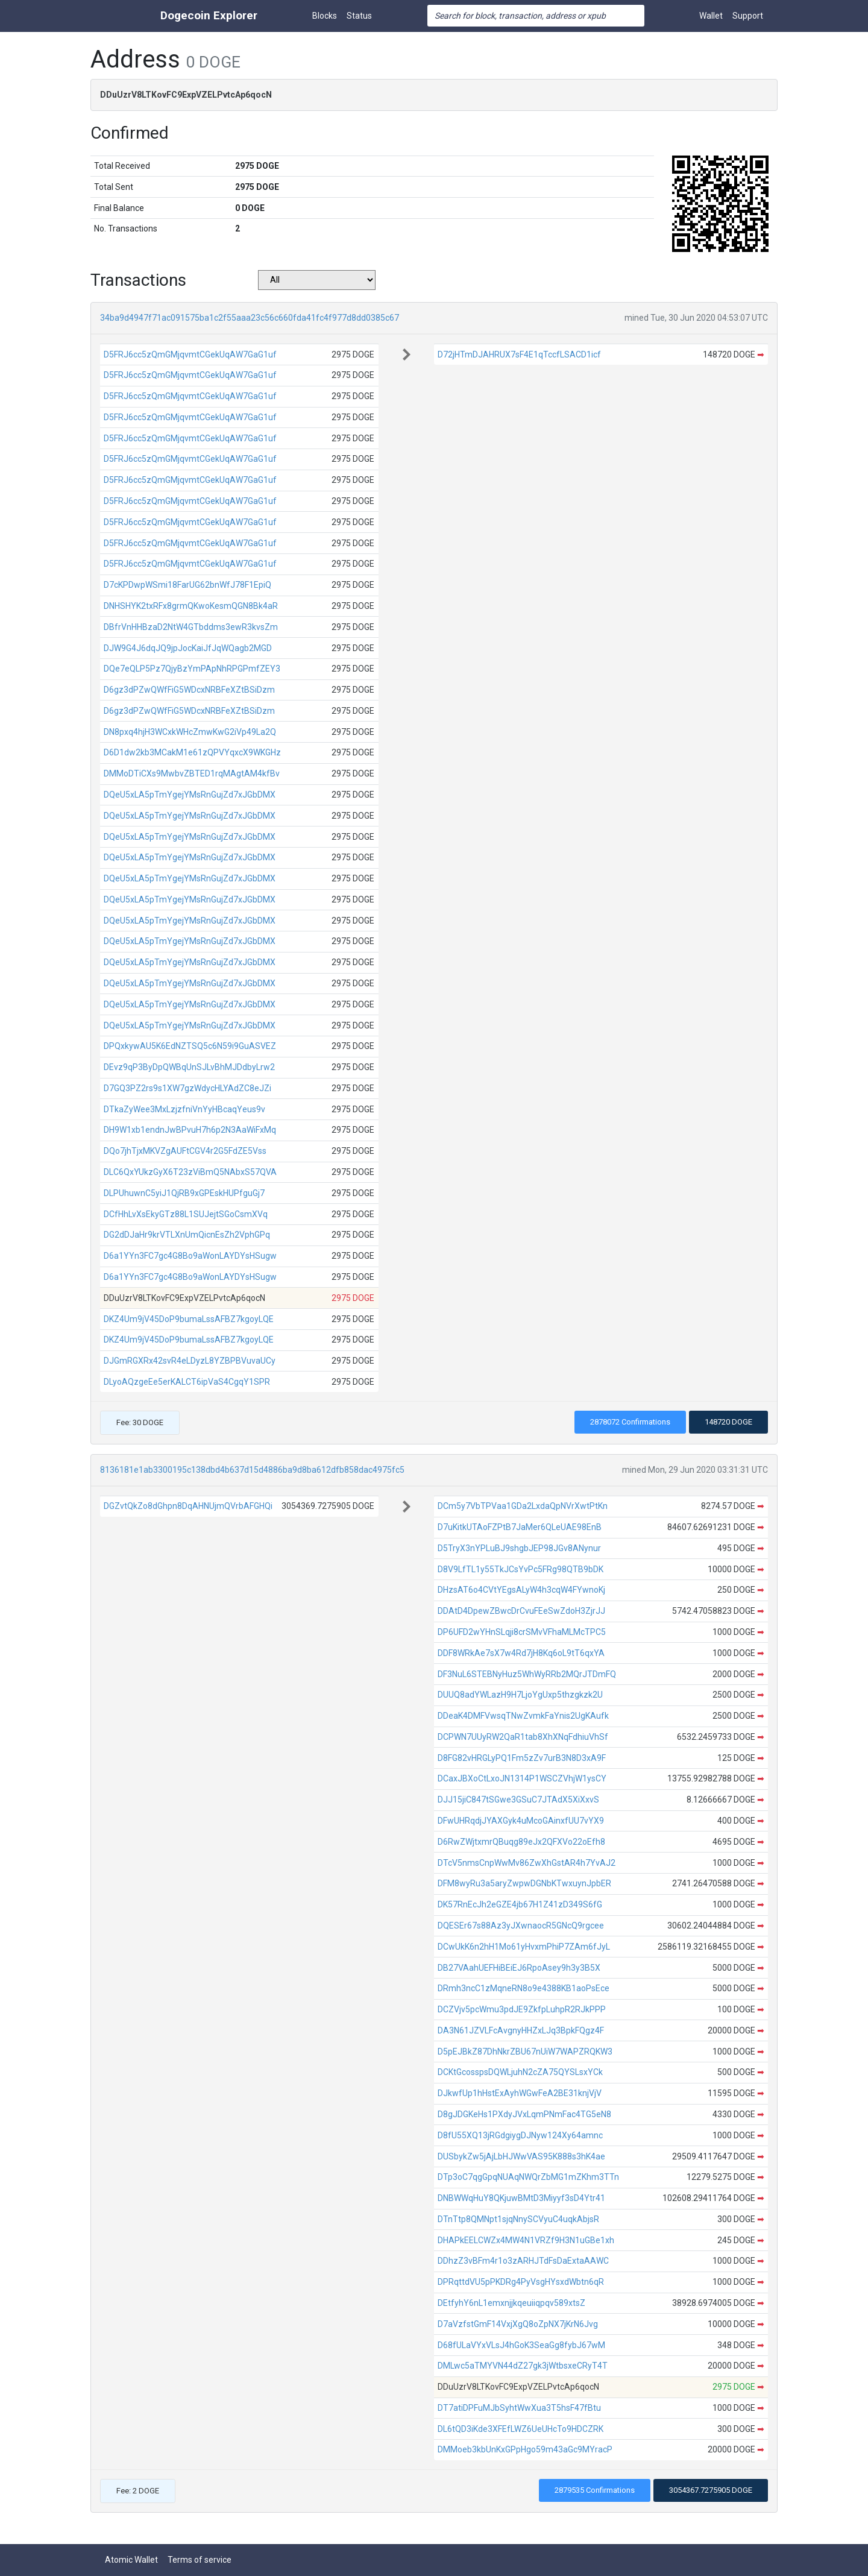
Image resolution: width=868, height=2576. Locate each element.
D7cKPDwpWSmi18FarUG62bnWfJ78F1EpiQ (187, 585)
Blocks (324, 15)
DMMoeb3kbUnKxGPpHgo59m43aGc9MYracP (525, 2449)
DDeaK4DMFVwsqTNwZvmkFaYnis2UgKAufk (523, 1716)
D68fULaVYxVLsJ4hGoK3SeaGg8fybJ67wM (521, 2345)
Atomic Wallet (131, 2560)
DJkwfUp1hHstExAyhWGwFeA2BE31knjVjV (520, 2093)
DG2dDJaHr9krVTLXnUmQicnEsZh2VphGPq (187, 1234)
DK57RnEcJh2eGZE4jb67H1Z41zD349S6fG (520, 1904)
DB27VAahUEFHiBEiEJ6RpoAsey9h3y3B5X (519, 1968)
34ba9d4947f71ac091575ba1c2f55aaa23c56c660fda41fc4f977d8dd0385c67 (249, 318)
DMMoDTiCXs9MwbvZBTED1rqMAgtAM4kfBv (192, 773)
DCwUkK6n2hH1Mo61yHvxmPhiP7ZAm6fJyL (524, 1946)
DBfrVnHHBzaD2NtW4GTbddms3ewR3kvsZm (191, 627)
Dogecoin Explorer (208, 15)
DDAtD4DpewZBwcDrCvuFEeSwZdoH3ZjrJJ (521, 1611)
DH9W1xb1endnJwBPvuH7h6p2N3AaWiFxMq (190, 1130)
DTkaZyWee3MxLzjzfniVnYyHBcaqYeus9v (184, 1109)
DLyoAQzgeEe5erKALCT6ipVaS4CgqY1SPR (187, 1382)
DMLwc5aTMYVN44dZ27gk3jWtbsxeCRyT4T (523, 2365)
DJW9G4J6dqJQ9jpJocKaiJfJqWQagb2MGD (188, 648)
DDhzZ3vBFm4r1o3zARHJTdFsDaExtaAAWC (523, 2261)
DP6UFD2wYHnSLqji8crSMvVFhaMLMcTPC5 (522, 1632)
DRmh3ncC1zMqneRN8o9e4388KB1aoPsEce (523, 1988)
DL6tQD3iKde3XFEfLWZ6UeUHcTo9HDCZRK (520, 2429)
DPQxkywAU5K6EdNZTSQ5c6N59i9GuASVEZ (190, 1046)
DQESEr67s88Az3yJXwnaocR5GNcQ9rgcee (521, 1925)
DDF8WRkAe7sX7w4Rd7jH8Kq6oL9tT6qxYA (521, 1653)
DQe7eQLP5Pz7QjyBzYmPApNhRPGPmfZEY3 (192, 668)
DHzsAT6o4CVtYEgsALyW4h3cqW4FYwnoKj (521, 1590)
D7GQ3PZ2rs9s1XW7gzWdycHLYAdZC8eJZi (187, 1088)
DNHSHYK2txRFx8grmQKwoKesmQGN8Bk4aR (191, 606)
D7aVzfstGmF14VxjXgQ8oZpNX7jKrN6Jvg (518, 2324)
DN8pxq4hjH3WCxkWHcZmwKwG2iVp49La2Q (190, 732)
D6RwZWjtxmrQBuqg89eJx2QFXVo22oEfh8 (521, 1842)
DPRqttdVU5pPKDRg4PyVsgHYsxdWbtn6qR (521, 2282)
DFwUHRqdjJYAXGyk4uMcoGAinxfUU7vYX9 (521, 1820)
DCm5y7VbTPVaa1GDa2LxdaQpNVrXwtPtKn (523, 1506)
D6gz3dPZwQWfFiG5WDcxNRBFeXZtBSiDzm (189, 689)
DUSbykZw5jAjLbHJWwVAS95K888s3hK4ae (521, 2156)
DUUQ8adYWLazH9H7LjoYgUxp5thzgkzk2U (520, 1694)
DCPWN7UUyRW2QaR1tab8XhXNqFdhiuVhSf (523, 1737)
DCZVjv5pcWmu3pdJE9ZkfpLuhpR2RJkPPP (522, 2009)
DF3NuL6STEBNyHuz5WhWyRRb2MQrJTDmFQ (527, 1674)
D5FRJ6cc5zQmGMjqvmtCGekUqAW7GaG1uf (190, 354)
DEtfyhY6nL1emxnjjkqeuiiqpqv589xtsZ (511, 2303)
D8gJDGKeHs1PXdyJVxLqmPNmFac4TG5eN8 (524, 2114)
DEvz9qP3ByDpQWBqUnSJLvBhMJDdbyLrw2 (189, 1067)
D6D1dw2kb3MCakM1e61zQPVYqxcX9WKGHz (192, 752)
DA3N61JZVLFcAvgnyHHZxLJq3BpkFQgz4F (521, 2030)
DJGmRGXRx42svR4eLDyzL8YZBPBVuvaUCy (189, 1360)
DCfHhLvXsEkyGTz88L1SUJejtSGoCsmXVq (186, 1214)
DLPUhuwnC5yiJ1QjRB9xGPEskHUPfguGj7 (184, 1193)
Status (359, 15)
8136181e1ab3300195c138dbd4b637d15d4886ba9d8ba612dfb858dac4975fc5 (252, 1470)
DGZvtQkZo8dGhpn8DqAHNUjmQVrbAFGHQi (188, 1506)
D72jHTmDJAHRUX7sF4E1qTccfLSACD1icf (519, 354)
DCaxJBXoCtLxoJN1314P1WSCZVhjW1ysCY (522, 1778)
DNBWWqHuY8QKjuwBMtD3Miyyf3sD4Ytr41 (521, 2198)
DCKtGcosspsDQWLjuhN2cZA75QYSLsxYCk (520, 2072)
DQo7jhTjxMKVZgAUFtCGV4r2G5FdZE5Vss (185, 1151)
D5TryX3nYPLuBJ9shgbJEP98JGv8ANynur (519, 1548)
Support (747, 15)
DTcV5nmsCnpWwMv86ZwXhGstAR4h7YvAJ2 (526, 1863)
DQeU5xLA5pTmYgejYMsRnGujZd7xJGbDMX (189, 794)
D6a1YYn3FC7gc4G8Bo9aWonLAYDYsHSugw (190, 1256)
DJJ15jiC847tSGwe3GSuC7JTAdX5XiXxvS (518, 1799)
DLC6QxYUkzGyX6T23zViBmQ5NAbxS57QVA (190, 1172)
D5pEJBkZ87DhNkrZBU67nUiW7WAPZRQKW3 (525, 2051)
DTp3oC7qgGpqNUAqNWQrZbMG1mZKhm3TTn (528, 2177)
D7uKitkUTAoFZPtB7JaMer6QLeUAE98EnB (520, 1527)
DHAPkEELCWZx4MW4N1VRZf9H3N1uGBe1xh (526, 2240)
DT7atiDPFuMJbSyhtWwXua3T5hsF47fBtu (519, 2408)
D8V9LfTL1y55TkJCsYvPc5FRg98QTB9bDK (520, 1569)
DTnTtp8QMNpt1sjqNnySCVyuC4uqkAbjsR (518, 2219)
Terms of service (199, 2560)
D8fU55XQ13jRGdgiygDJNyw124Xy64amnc (520, 2135)
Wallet (711, 15)
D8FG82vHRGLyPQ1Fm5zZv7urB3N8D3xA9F (522, 1758)
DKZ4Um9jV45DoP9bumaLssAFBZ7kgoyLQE (189, 1319)
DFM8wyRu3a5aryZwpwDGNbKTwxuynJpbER (524, 1883)
